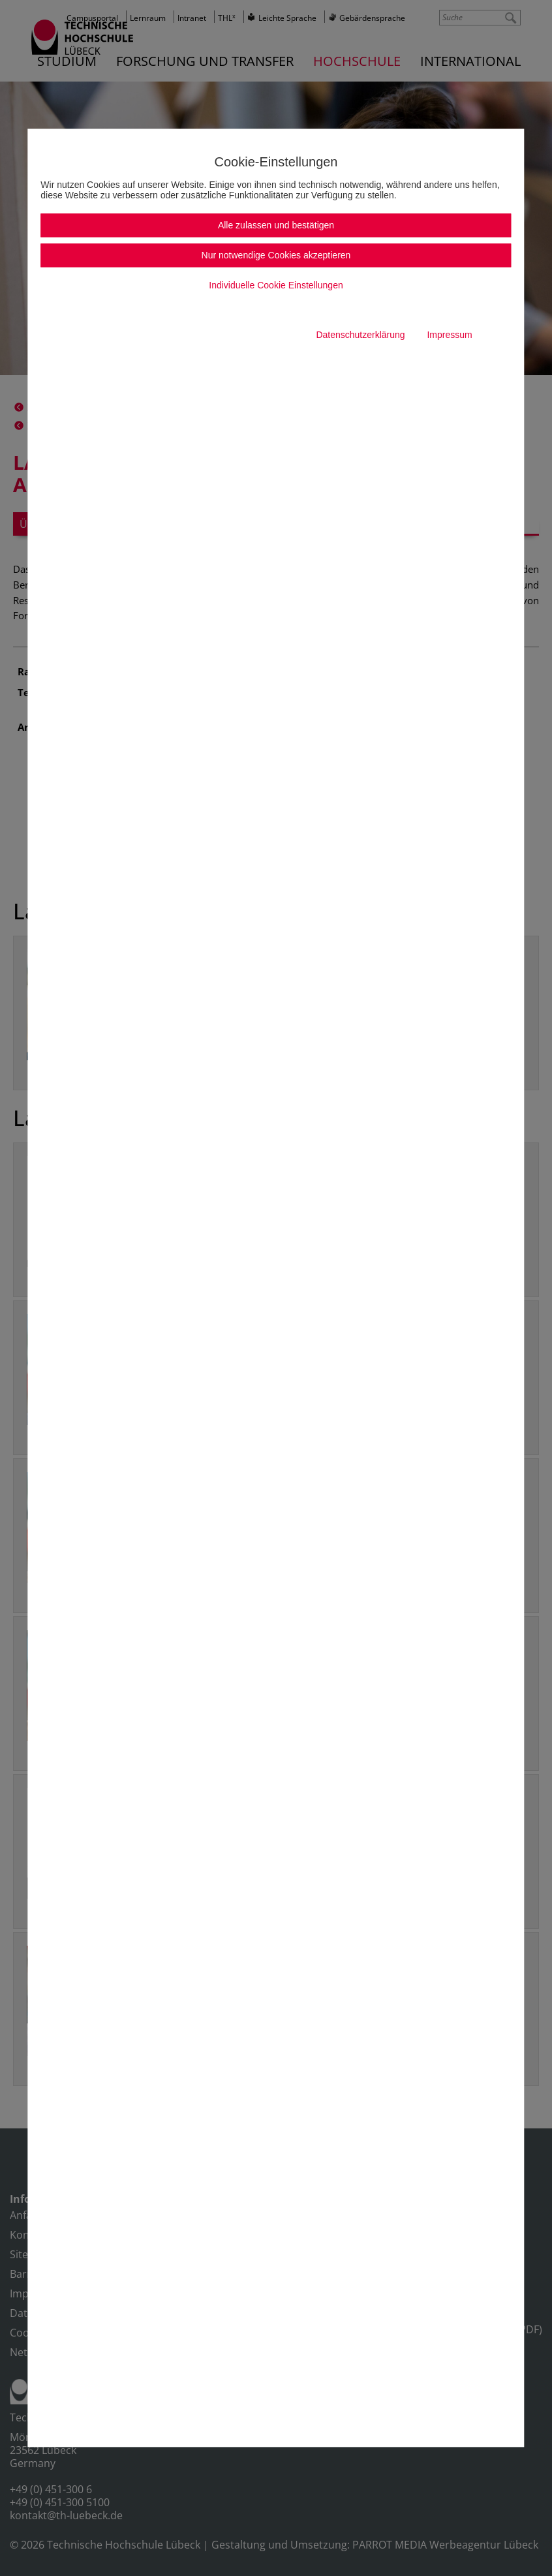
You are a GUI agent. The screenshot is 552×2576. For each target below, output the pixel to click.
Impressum (449, 335)
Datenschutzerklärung (360, 335)
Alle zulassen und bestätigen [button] (276, 226)
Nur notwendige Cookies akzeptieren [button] (276, 256)
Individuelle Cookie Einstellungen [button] (276, 286)
